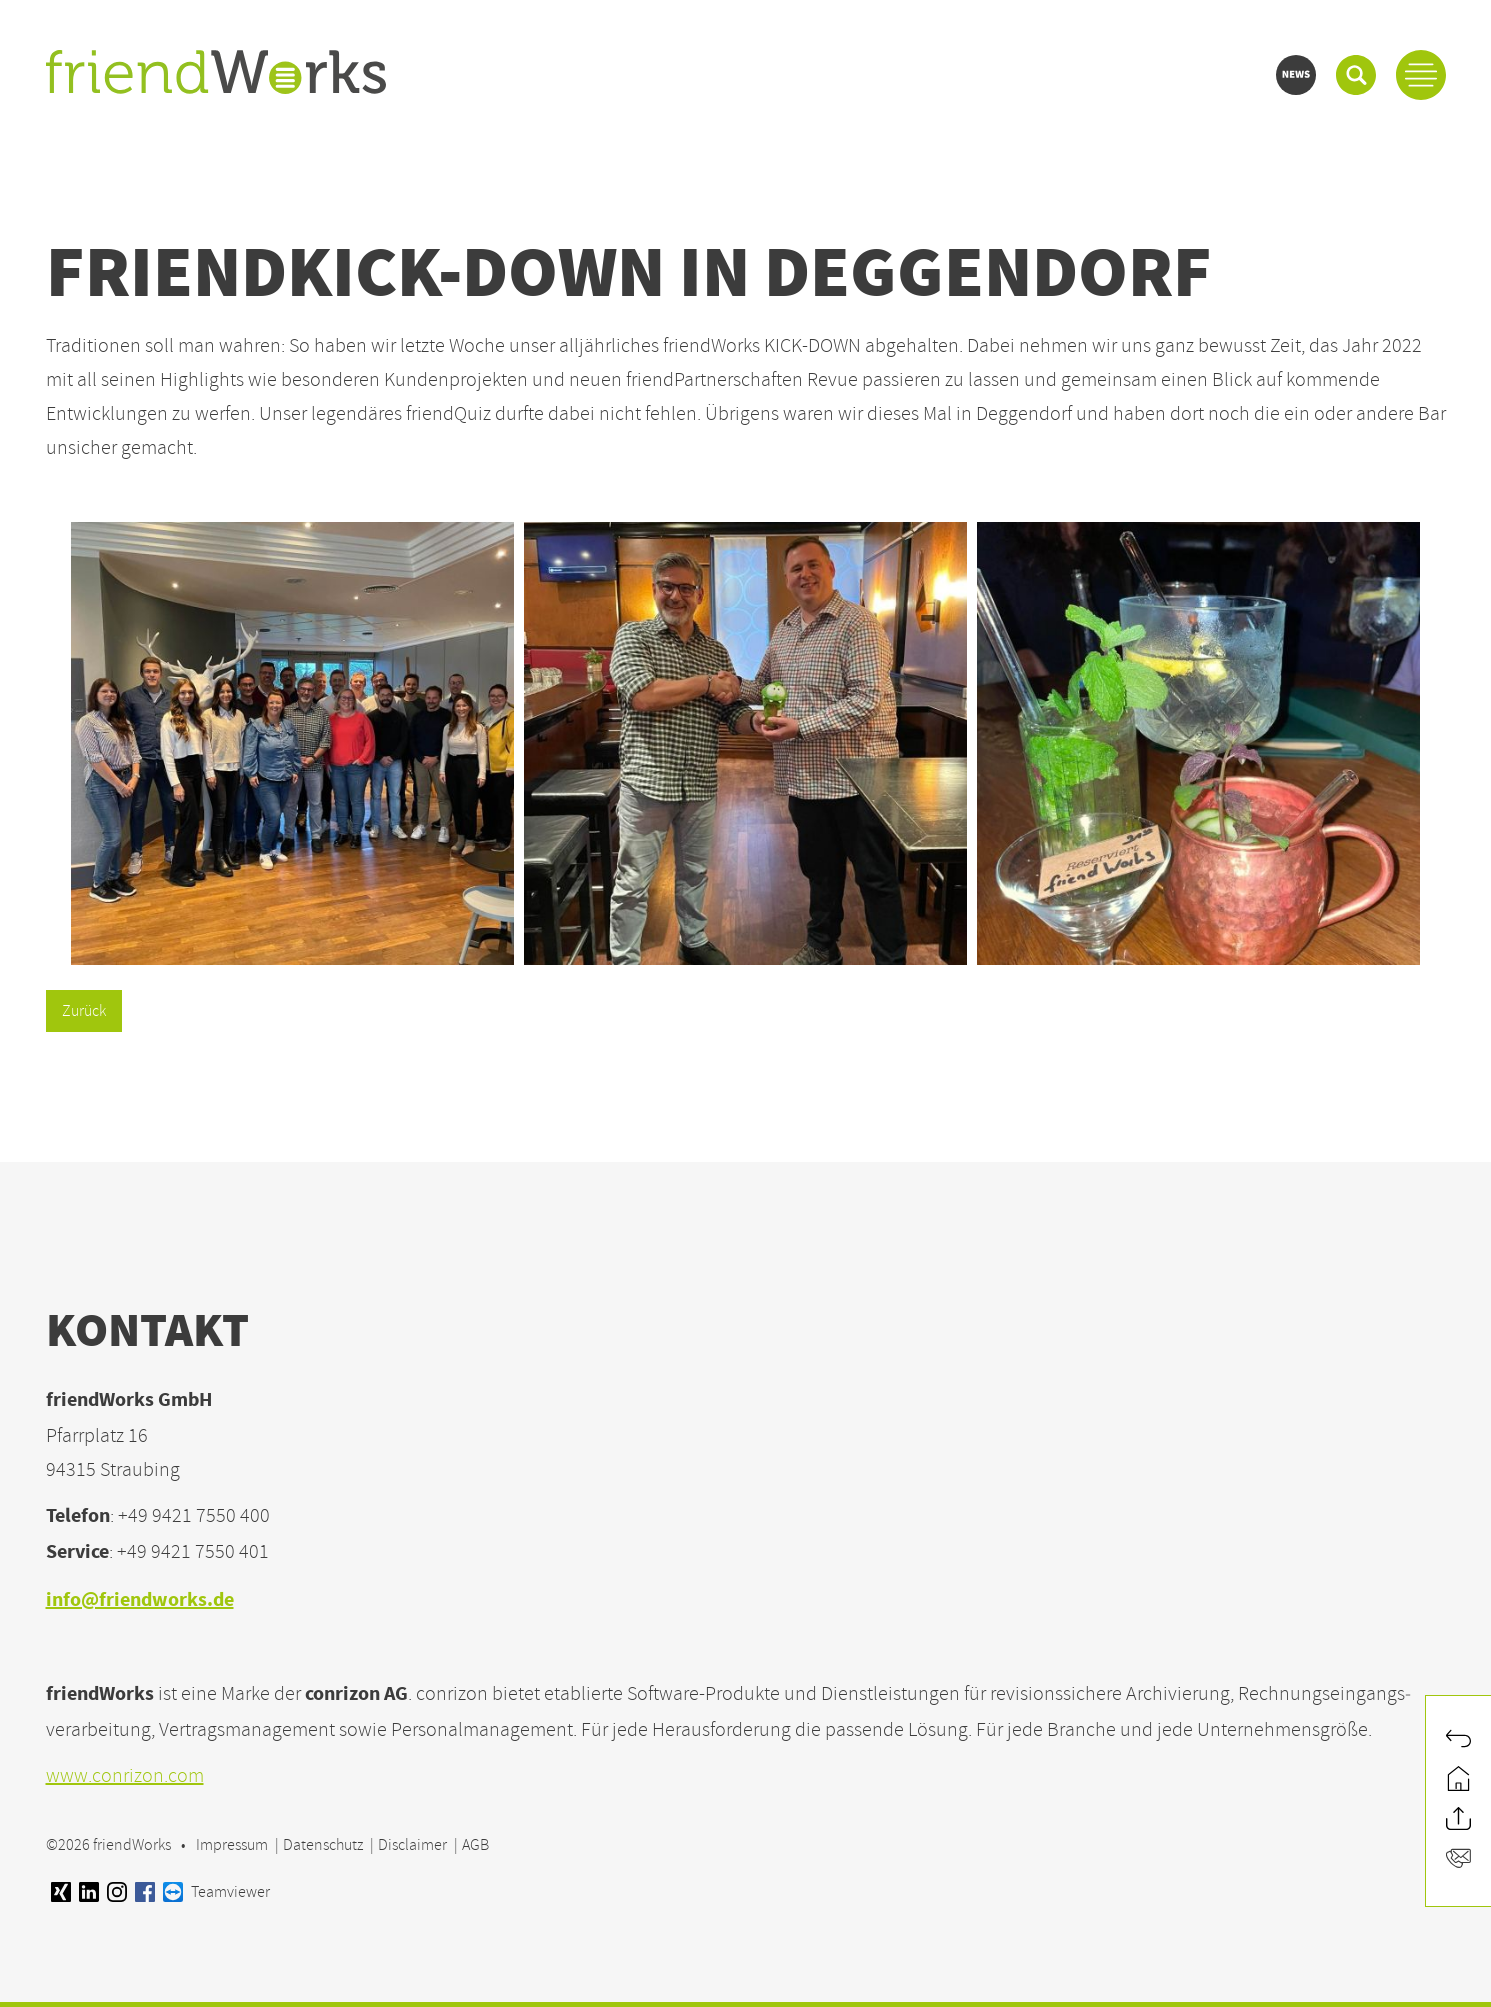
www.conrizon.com (125, 1775)
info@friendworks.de (140, 1601)
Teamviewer (216, 1892)
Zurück (84, 1011)
